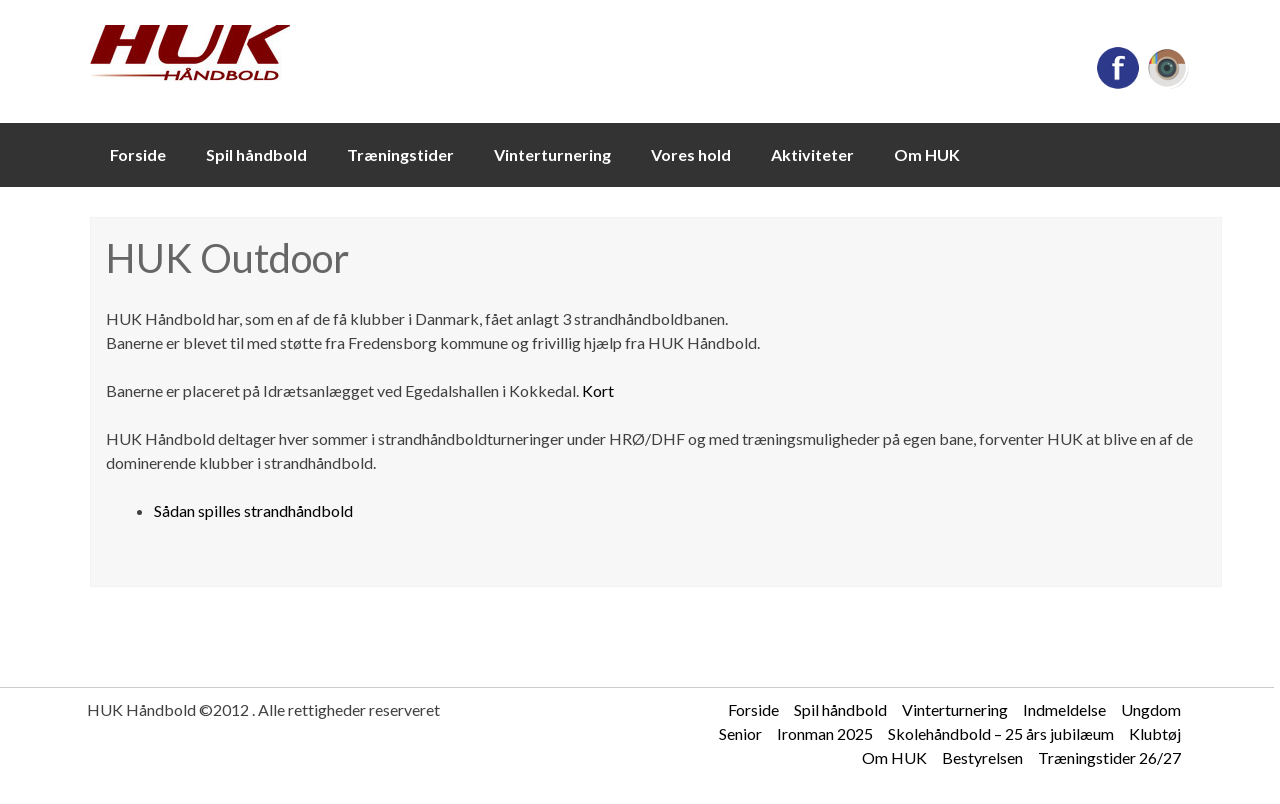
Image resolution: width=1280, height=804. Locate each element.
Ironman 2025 (825, 733)
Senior (740, 733)
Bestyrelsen (982, 757)
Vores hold (691, 154)
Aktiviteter (812, 154)
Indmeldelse (1064, 709)
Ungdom (1151, 709)
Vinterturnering (552, 154)
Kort (598, 390)
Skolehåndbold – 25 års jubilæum (1001, 733)
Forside (138, 154)
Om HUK (927, 154)
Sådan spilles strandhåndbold (253, 510)
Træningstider (400, 154)
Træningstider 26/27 (1109, 757)
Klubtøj (1155, 733)
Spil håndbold (256, 154)
